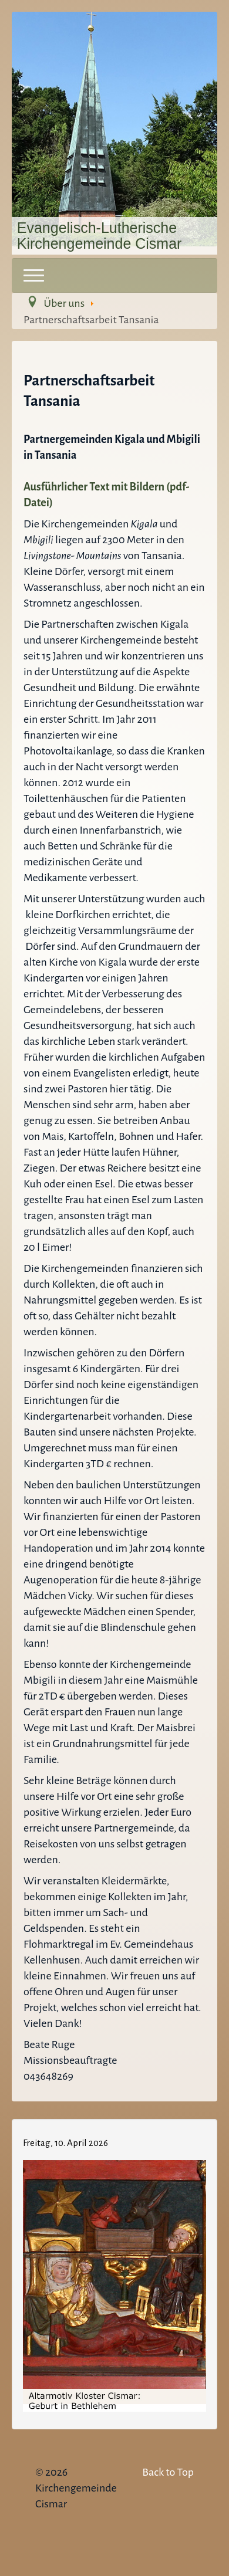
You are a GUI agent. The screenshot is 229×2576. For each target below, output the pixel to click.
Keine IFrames (114, 2272)
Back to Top (168, 2472)
